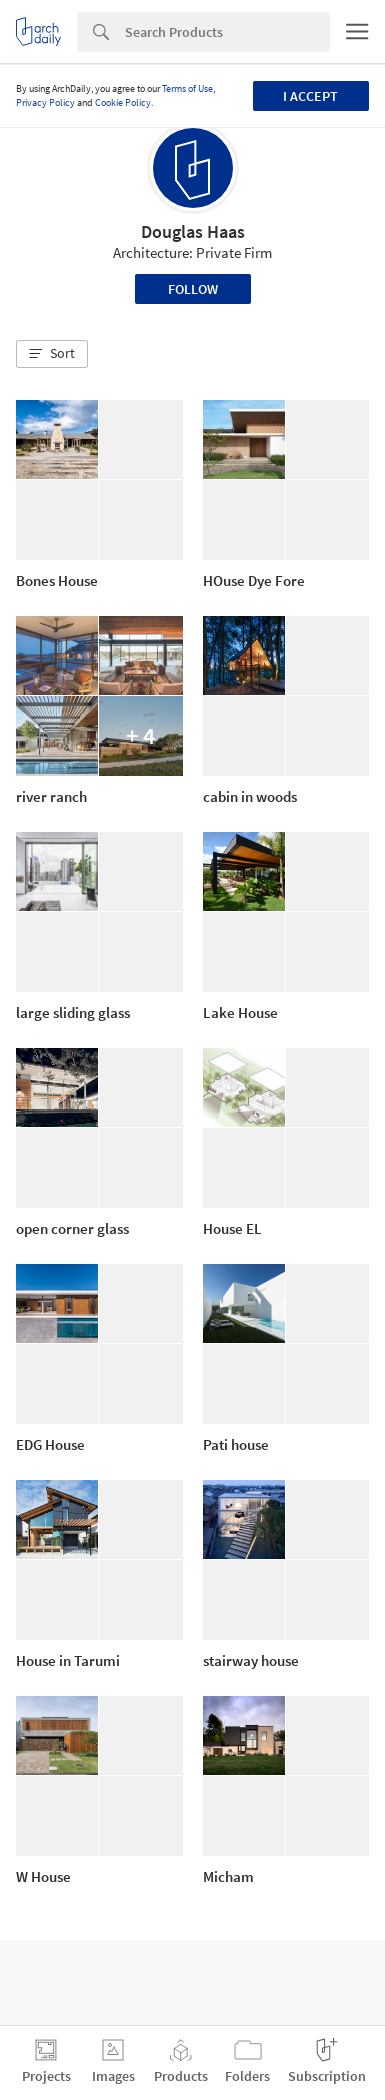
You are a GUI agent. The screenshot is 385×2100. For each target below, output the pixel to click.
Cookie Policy (123, 102)
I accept (310, 96)
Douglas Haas (193, 231)
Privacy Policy (45, 102)
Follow (193, 289)
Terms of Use (187, 88)
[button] (52, 354)
